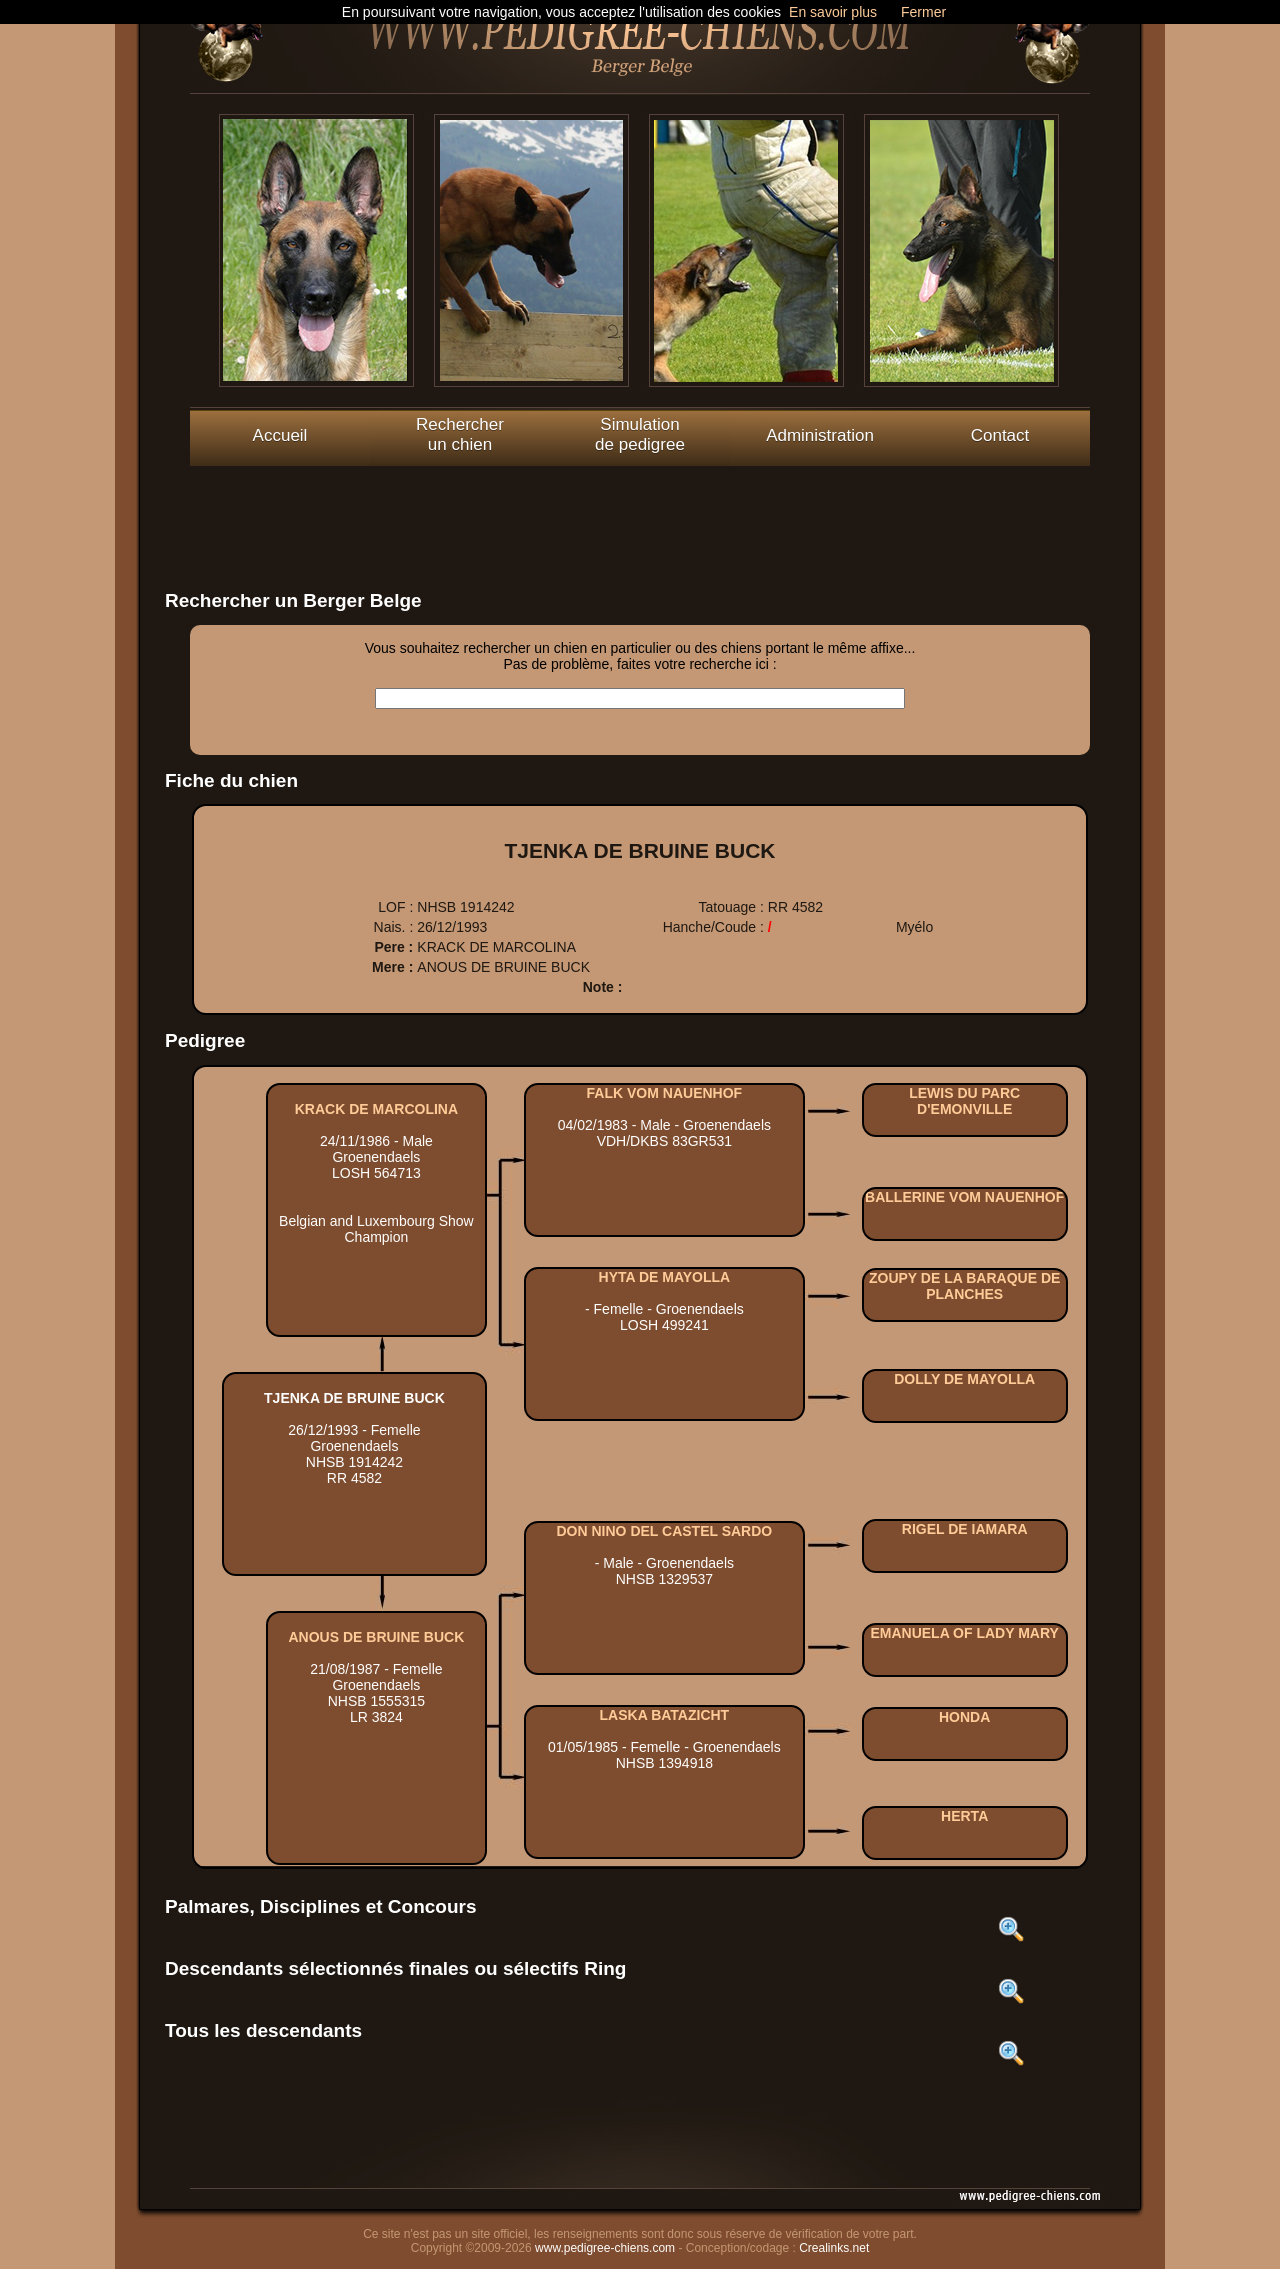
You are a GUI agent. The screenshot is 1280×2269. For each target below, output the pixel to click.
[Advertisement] (640, 511)
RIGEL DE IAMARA (965, 1529)
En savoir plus (833, 12)
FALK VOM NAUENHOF (665, 1093)
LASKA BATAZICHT (665, 1715)
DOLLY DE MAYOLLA (964, 1379)
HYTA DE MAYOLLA (665, 1277)
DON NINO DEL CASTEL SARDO (665, 1531)
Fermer (923, 12)
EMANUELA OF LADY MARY (964, 1633)
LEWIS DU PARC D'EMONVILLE (964, 1101)
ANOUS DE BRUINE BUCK (377, 1637)
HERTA (964, 1816)
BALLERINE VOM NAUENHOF (964, 1197)
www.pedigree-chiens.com (605, 2248)
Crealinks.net (834, 2248)
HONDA (964, 1717)
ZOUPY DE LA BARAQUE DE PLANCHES (964, 1286)
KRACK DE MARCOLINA (376, 1109)
